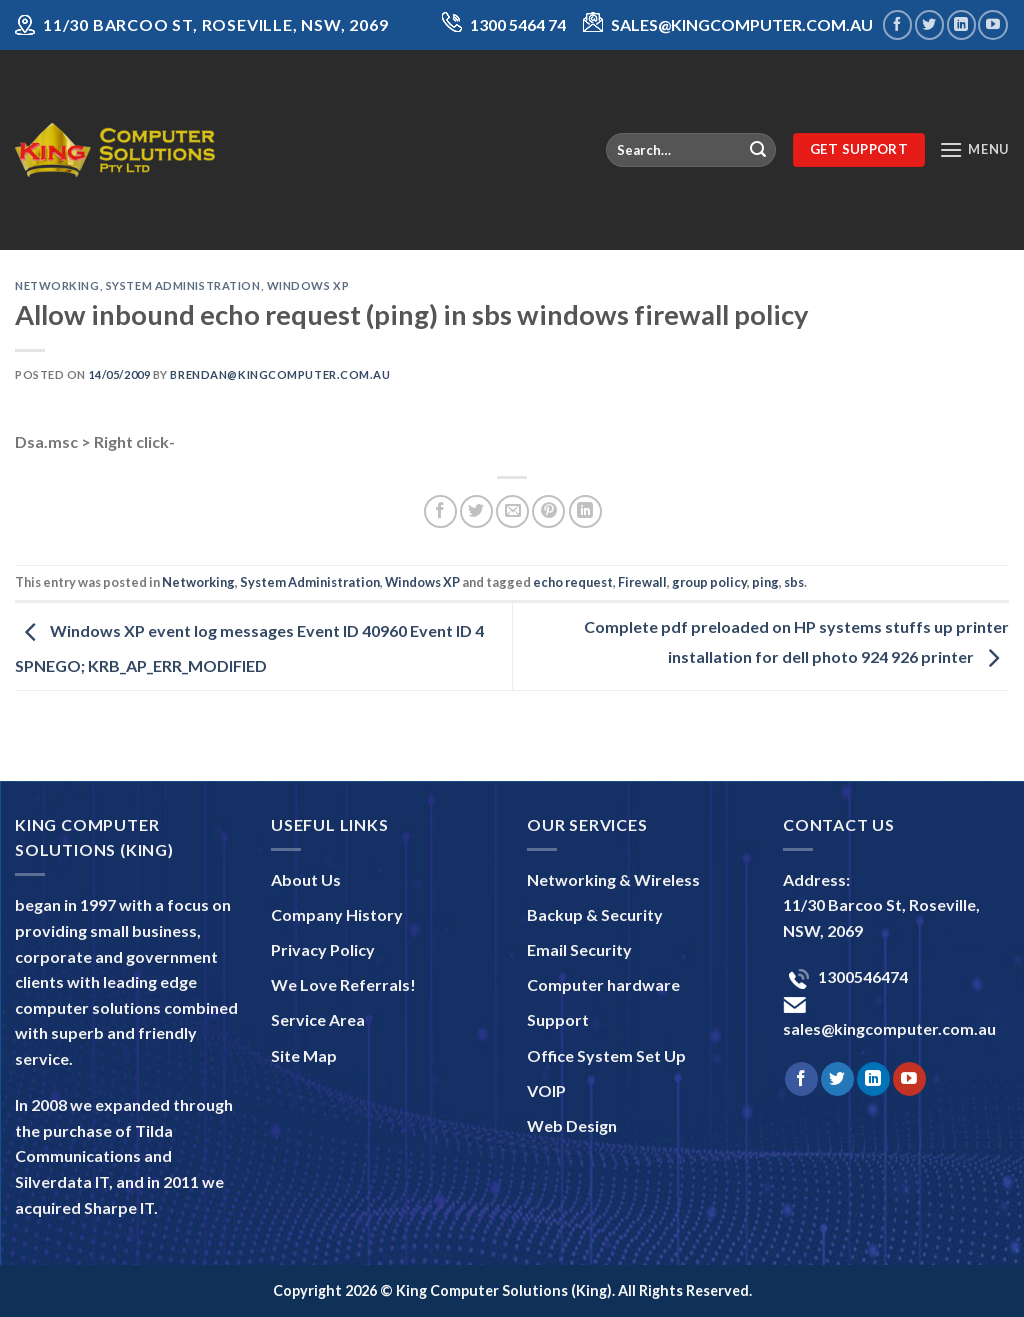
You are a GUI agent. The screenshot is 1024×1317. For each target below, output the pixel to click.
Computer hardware (603, 984)
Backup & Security (595, 914)
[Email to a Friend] (512, 511)
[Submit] (758, 150)
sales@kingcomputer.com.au (889, 1028)
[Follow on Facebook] (897, 24)
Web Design (572, 1125)
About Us (306, 879)
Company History (337, 914)
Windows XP (308, 285)
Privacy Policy (323, 949)
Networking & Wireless (613, 879)
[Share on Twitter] (476, 511)
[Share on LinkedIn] (585, 511)
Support (558, 1019)
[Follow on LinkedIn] (961, 24)
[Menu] (974, 149)
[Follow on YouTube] (992, 24)
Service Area (318, 1019)
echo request (573, 582)
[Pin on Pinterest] (548, 511)
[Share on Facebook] (440, 511)
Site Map (304, 1055)
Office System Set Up (606, 1055)
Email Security (579, 949)
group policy (709, 582)
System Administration (183, 285)
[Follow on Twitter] (929, 24)
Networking (57, 285)
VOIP (546, 1090)
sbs (794, 582)
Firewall (642, 582)
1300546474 (861, 976)
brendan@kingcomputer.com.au (280, 374)
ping (765, 582)
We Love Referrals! (343, 984)
